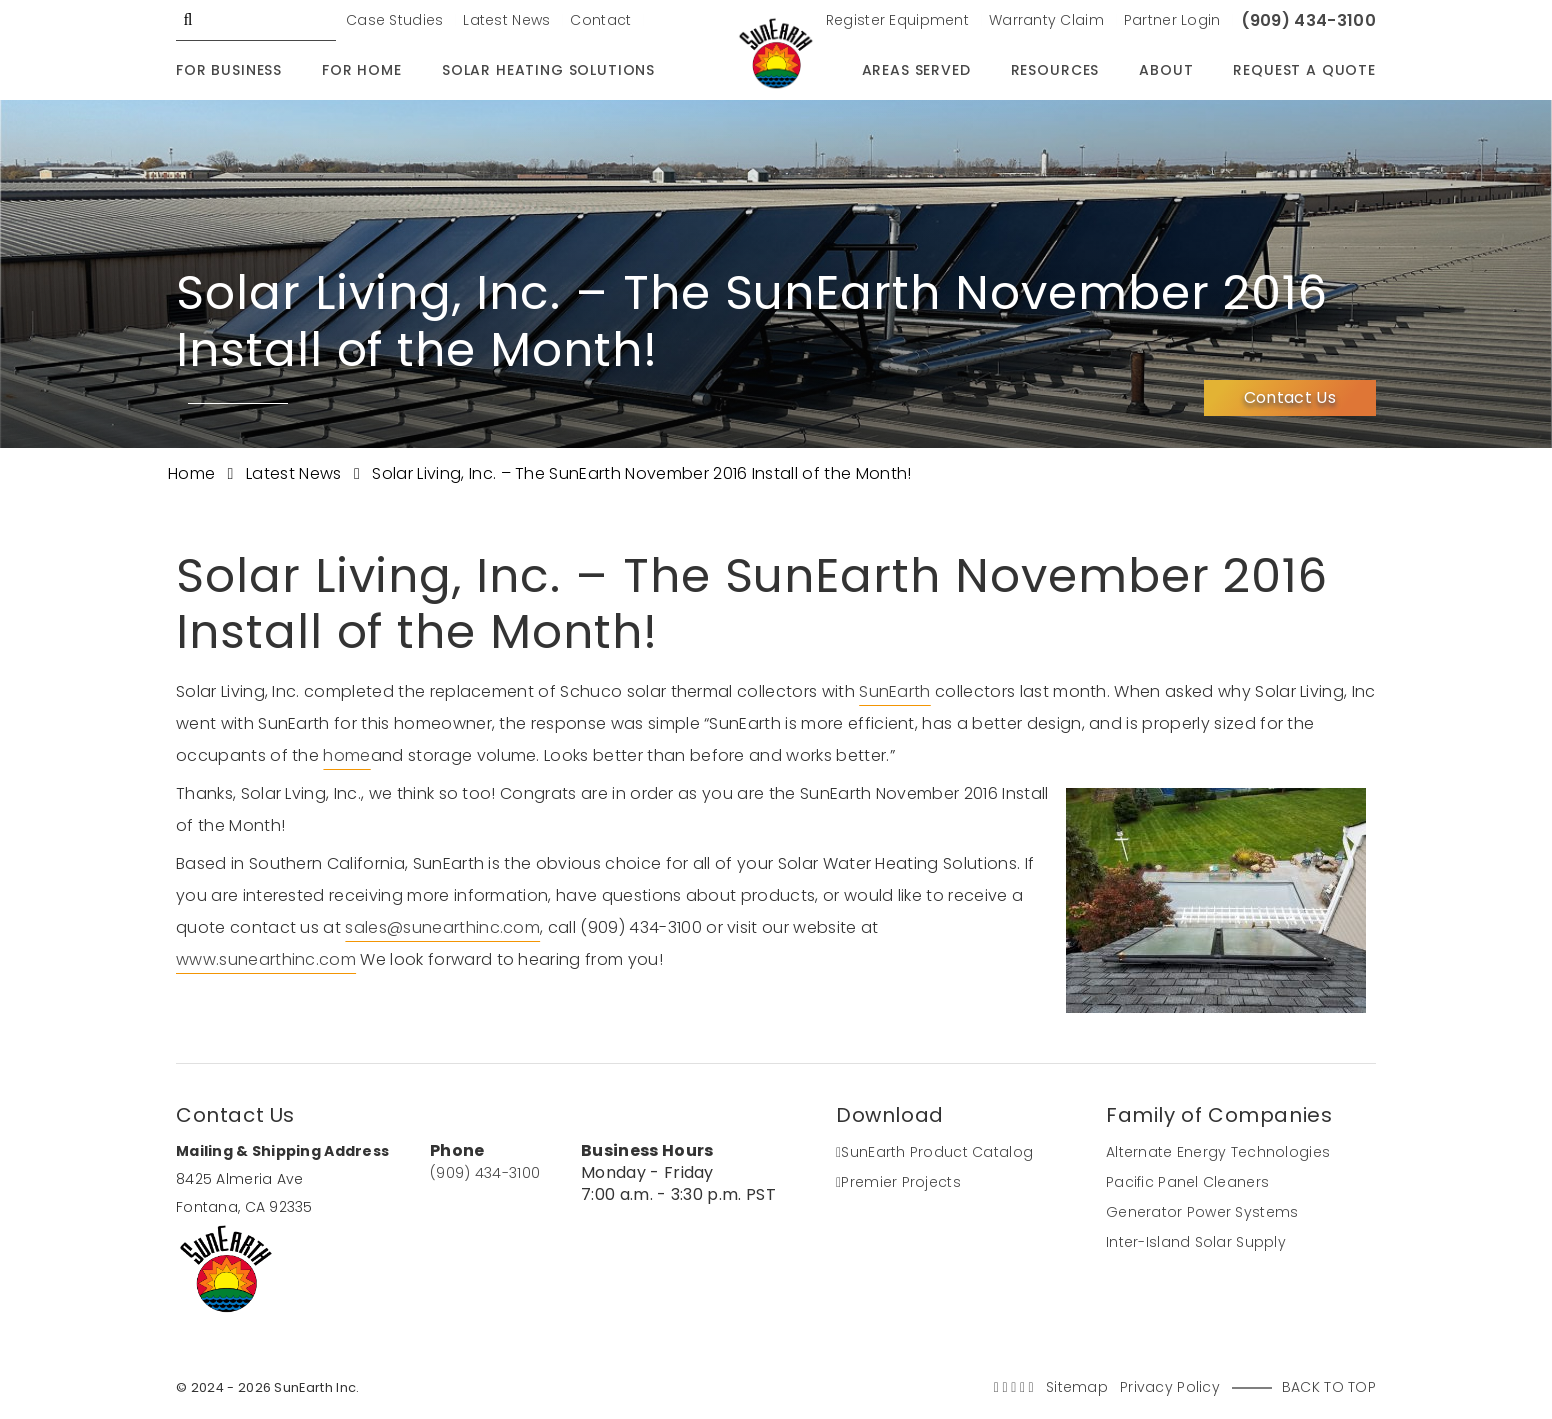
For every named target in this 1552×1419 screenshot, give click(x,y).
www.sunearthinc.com (266, 959)
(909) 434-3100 (1308, 20)
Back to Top (1329, 1387)
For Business (229, 70)
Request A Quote (1304, 70)
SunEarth (895, 691)
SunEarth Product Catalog (934, 1152)
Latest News (506, 20)
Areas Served (916, 70)
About (1166, 70)
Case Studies (394, 20)
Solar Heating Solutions (548, 70)
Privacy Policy (1170, 1387)
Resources (1055, 70)
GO (188, 20)
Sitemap (1077, 1387)
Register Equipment (897, 20)
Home (194, 473)
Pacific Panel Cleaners (1187, 1182)
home (346, 755)
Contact (600, 20)
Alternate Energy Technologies (1218, 1152)
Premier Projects (898, 1182)
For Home (362, 70)
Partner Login (1172, 20)
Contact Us (1290, 397)
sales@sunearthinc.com (442, 927)
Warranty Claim (1046, 20)
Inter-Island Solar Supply (1196, 1242)
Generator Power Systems (1202, 1212)
